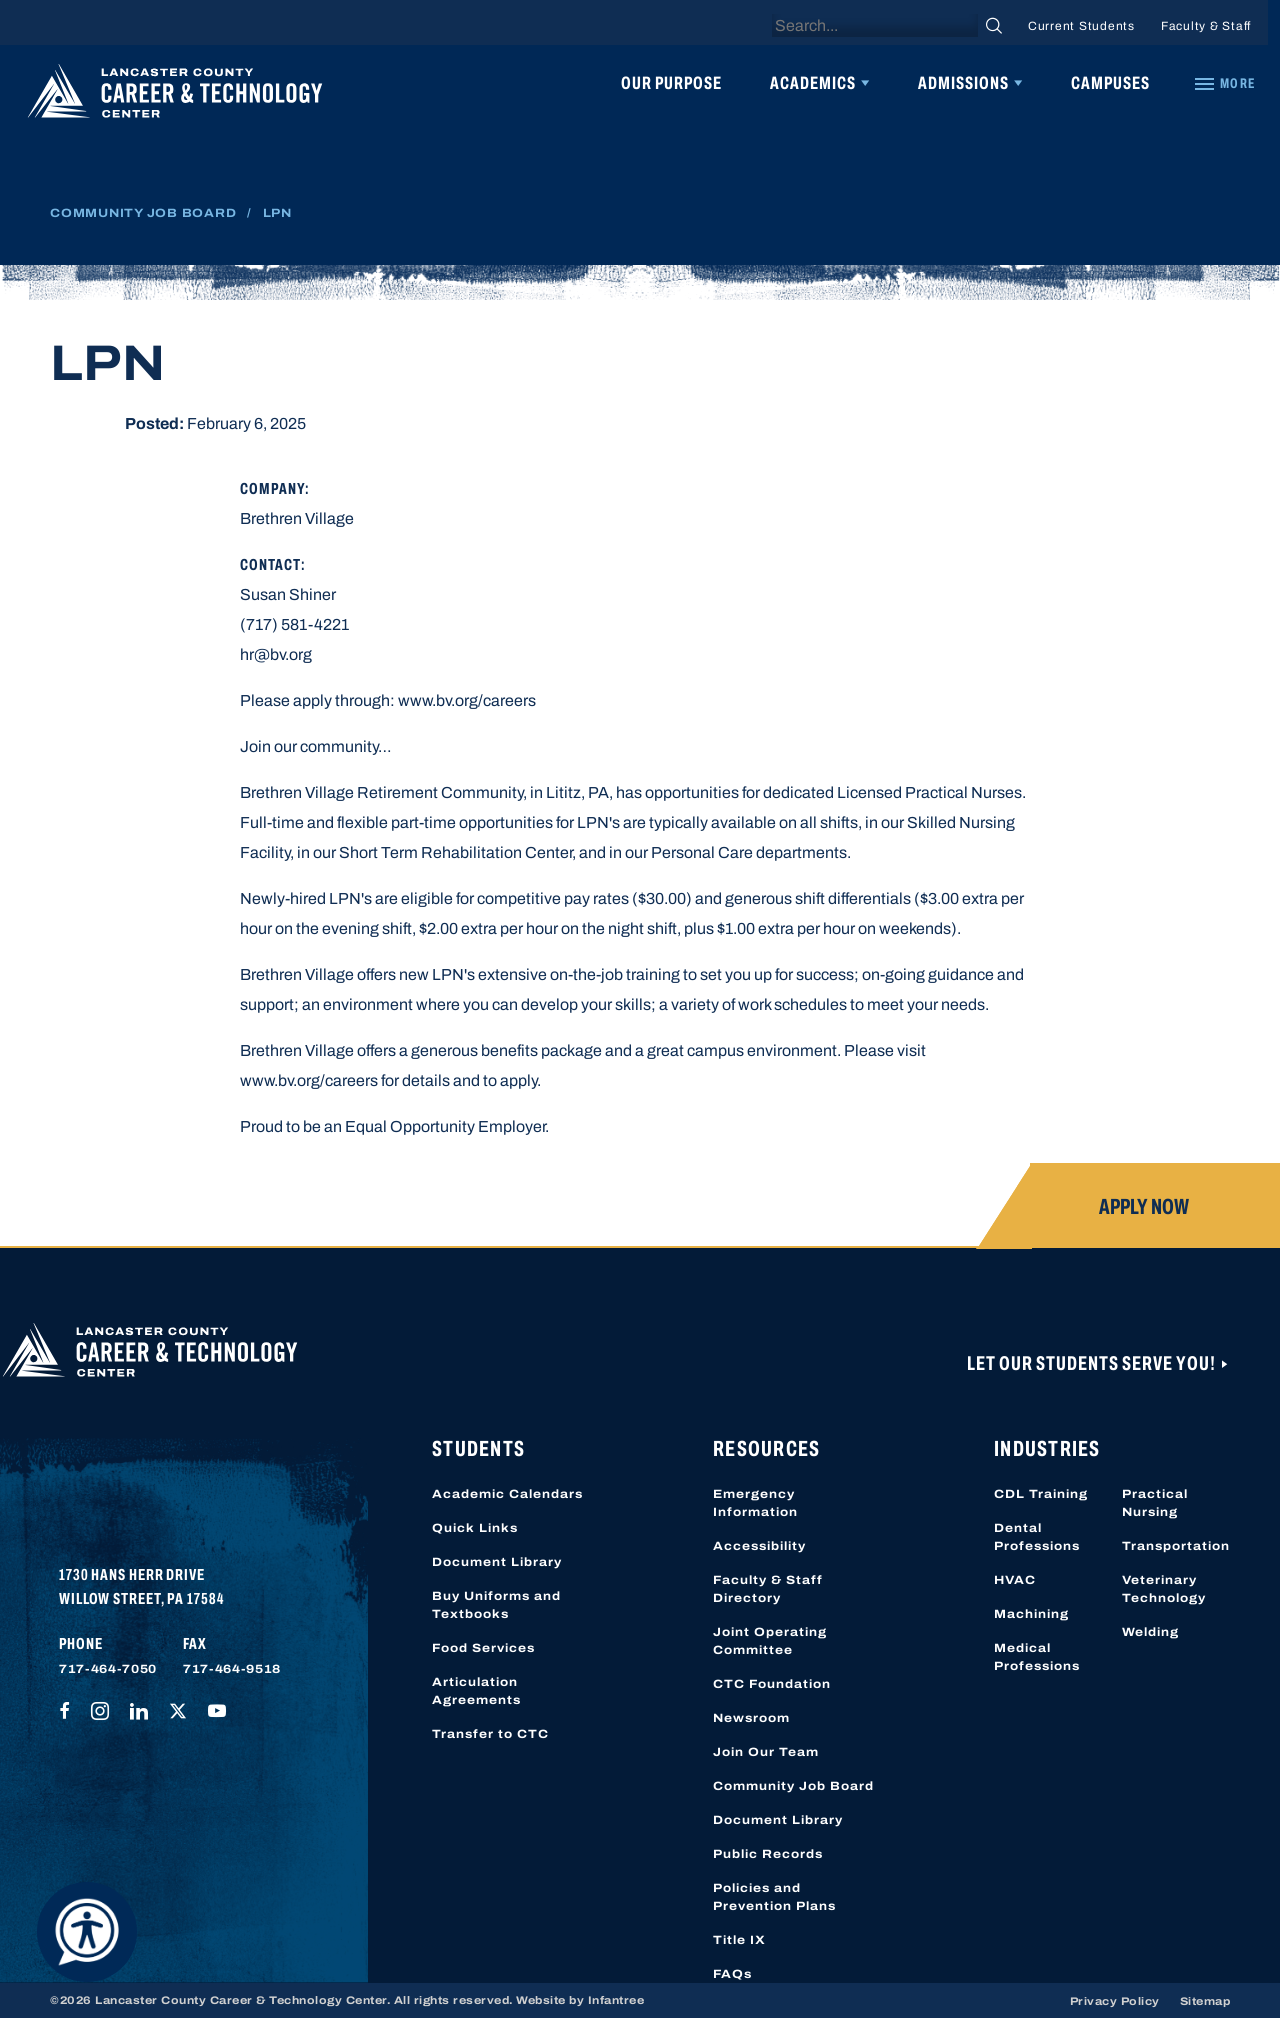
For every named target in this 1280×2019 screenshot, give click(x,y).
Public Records (768, 1854)
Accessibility (759, 1546)
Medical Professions (1037, 1657)
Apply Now (1144, 1207)
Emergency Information (755, 1503)
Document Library (497, 1562)
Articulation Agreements (476, 1691)
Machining (1031, 1614)
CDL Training (1041, 1494)
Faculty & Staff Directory (768, 1589)
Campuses (1110, 83)
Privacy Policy (1115, 2001)
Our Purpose (671, 83)
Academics (813, 83)
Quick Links (475, 1528)
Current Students (1081, 26)
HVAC (1015, 1580)
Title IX (739, 1940)
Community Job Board (143, 213)
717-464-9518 (232, 1669)
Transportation (1176, 1546)
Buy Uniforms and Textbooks (496, 1605)
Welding (1150, 1632)
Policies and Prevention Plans (774, 1897)
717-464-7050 (108, 1669)
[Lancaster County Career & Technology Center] (175, 96)
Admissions (963, 83)
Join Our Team (766, 1752)
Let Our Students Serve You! (1093, 1363)
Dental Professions (1037, 1537)
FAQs (732, 1974)
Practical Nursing (1155, 1503)
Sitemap (1205, 2001)
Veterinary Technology (1164, 1589)
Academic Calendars (507, 1494)
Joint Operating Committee (770, 1641)
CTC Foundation (772, 1684)
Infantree (616, 2000)
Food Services (483, 1648)
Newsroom (751, 1718)
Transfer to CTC (490, 1734)
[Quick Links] (1224, 84)
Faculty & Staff (1206, 26)
